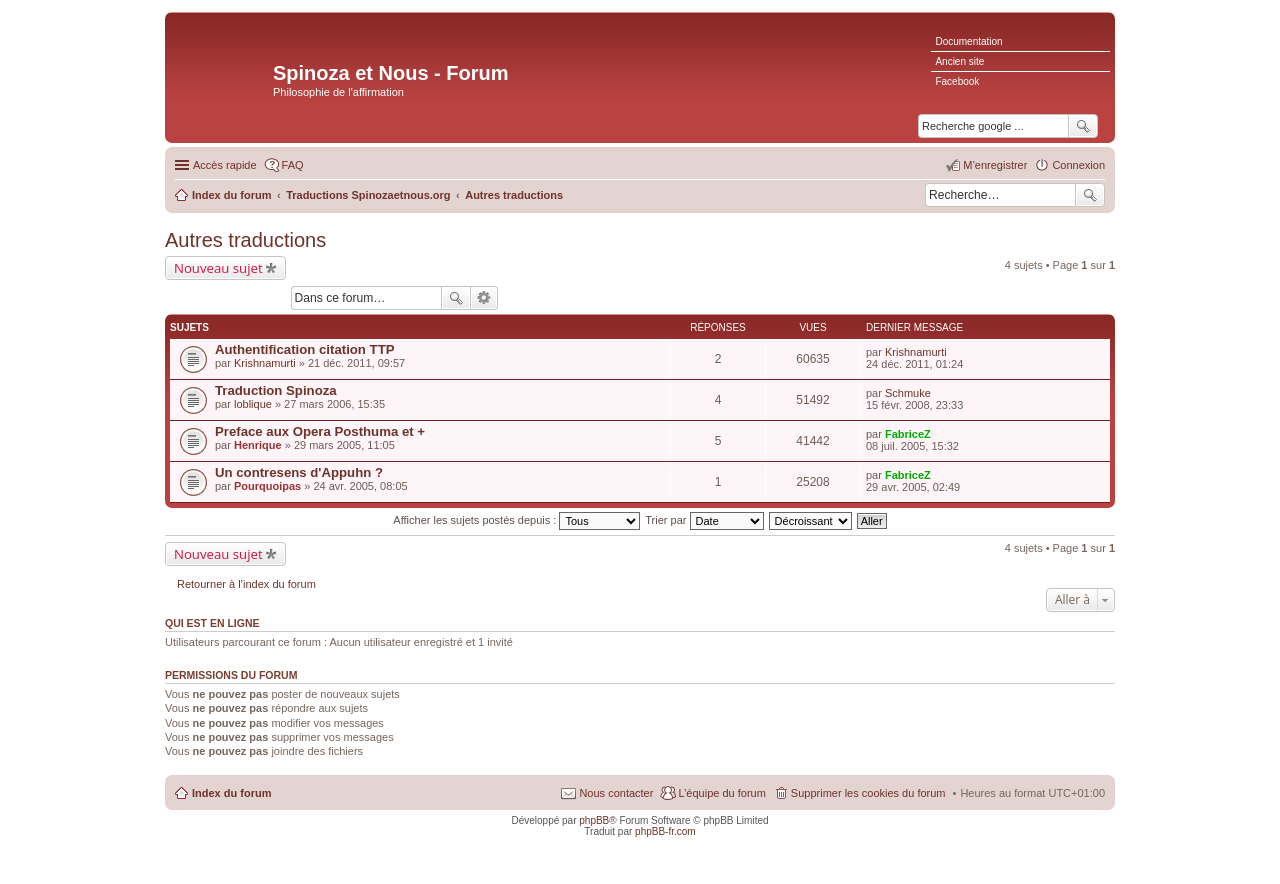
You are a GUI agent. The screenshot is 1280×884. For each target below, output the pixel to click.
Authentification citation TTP (305, 349)
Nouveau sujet (218, 268)
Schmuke (908, 393)
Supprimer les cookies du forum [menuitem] (868, 793)
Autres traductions (245, 240)
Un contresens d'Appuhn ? (299, 472)
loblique (253, 404)
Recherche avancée (484, 298)
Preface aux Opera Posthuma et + (320, 431)
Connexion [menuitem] (1078, 165)
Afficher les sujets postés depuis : (516, 520)
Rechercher (1090, 195)
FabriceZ (908, 434)
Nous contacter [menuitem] (616, 793)
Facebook (957, 81)
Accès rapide (225, 165)
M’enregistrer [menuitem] (995, 165)
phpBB (594, 820)
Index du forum (231, 793)
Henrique (258, 445)
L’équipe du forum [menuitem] (721, 793)
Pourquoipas (267, 486)
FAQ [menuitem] (293, 165)
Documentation (968, 41)
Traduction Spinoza (276, 390)
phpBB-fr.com (665, 831)
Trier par (704, 520)
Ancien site (959, 61)
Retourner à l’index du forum (246, 584)
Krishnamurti (265, 363)
